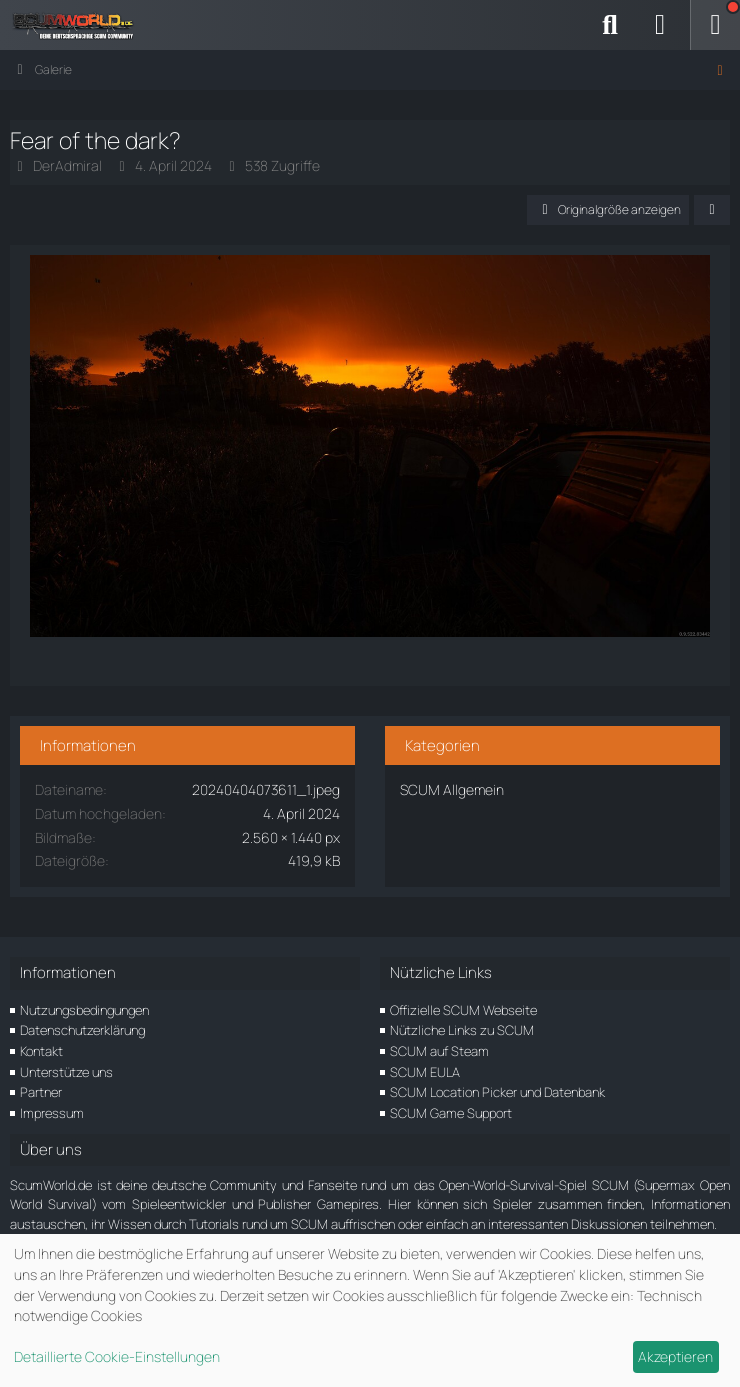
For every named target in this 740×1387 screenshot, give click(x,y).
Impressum (52, 1113)
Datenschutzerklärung (82, 1030)
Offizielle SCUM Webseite (463, 1010)
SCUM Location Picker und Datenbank (497, 1092)
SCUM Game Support (451, 1113)
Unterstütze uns (66, 1072)
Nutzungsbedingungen (84, 1010)
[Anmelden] (660, 25)
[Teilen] (712, 210)
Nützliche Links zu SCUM (462, 1030)
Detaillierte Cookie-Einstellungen (117, 1356)
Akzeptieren (675, 1356)
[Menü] (715, 25)
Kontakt (41, 1051)
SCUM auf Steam (439, 1051)
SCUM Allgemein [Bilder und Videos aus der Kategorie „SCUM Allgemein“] (452, 789)
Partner (41, 1092)
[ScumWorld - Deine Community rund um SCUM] (80, 25)
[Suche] (610, 25)
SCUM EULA (425, 1072)
